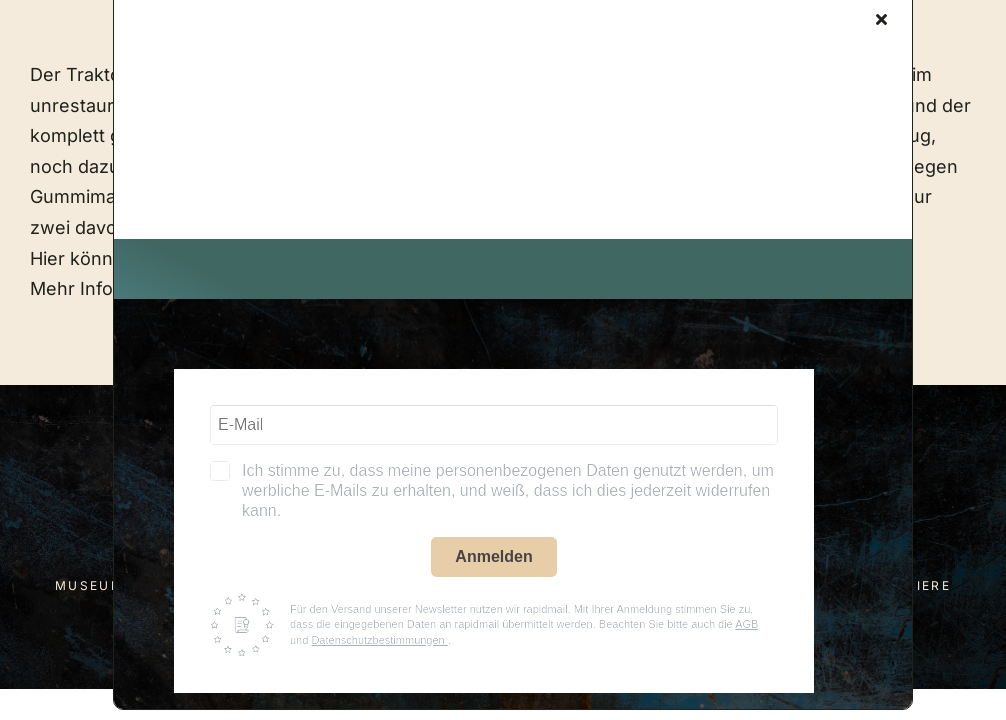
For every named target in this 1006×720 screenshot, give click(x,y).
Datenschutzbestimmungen (379, 640)
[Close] (881, 19)
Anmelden (493, 556)
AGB (746, 624)
